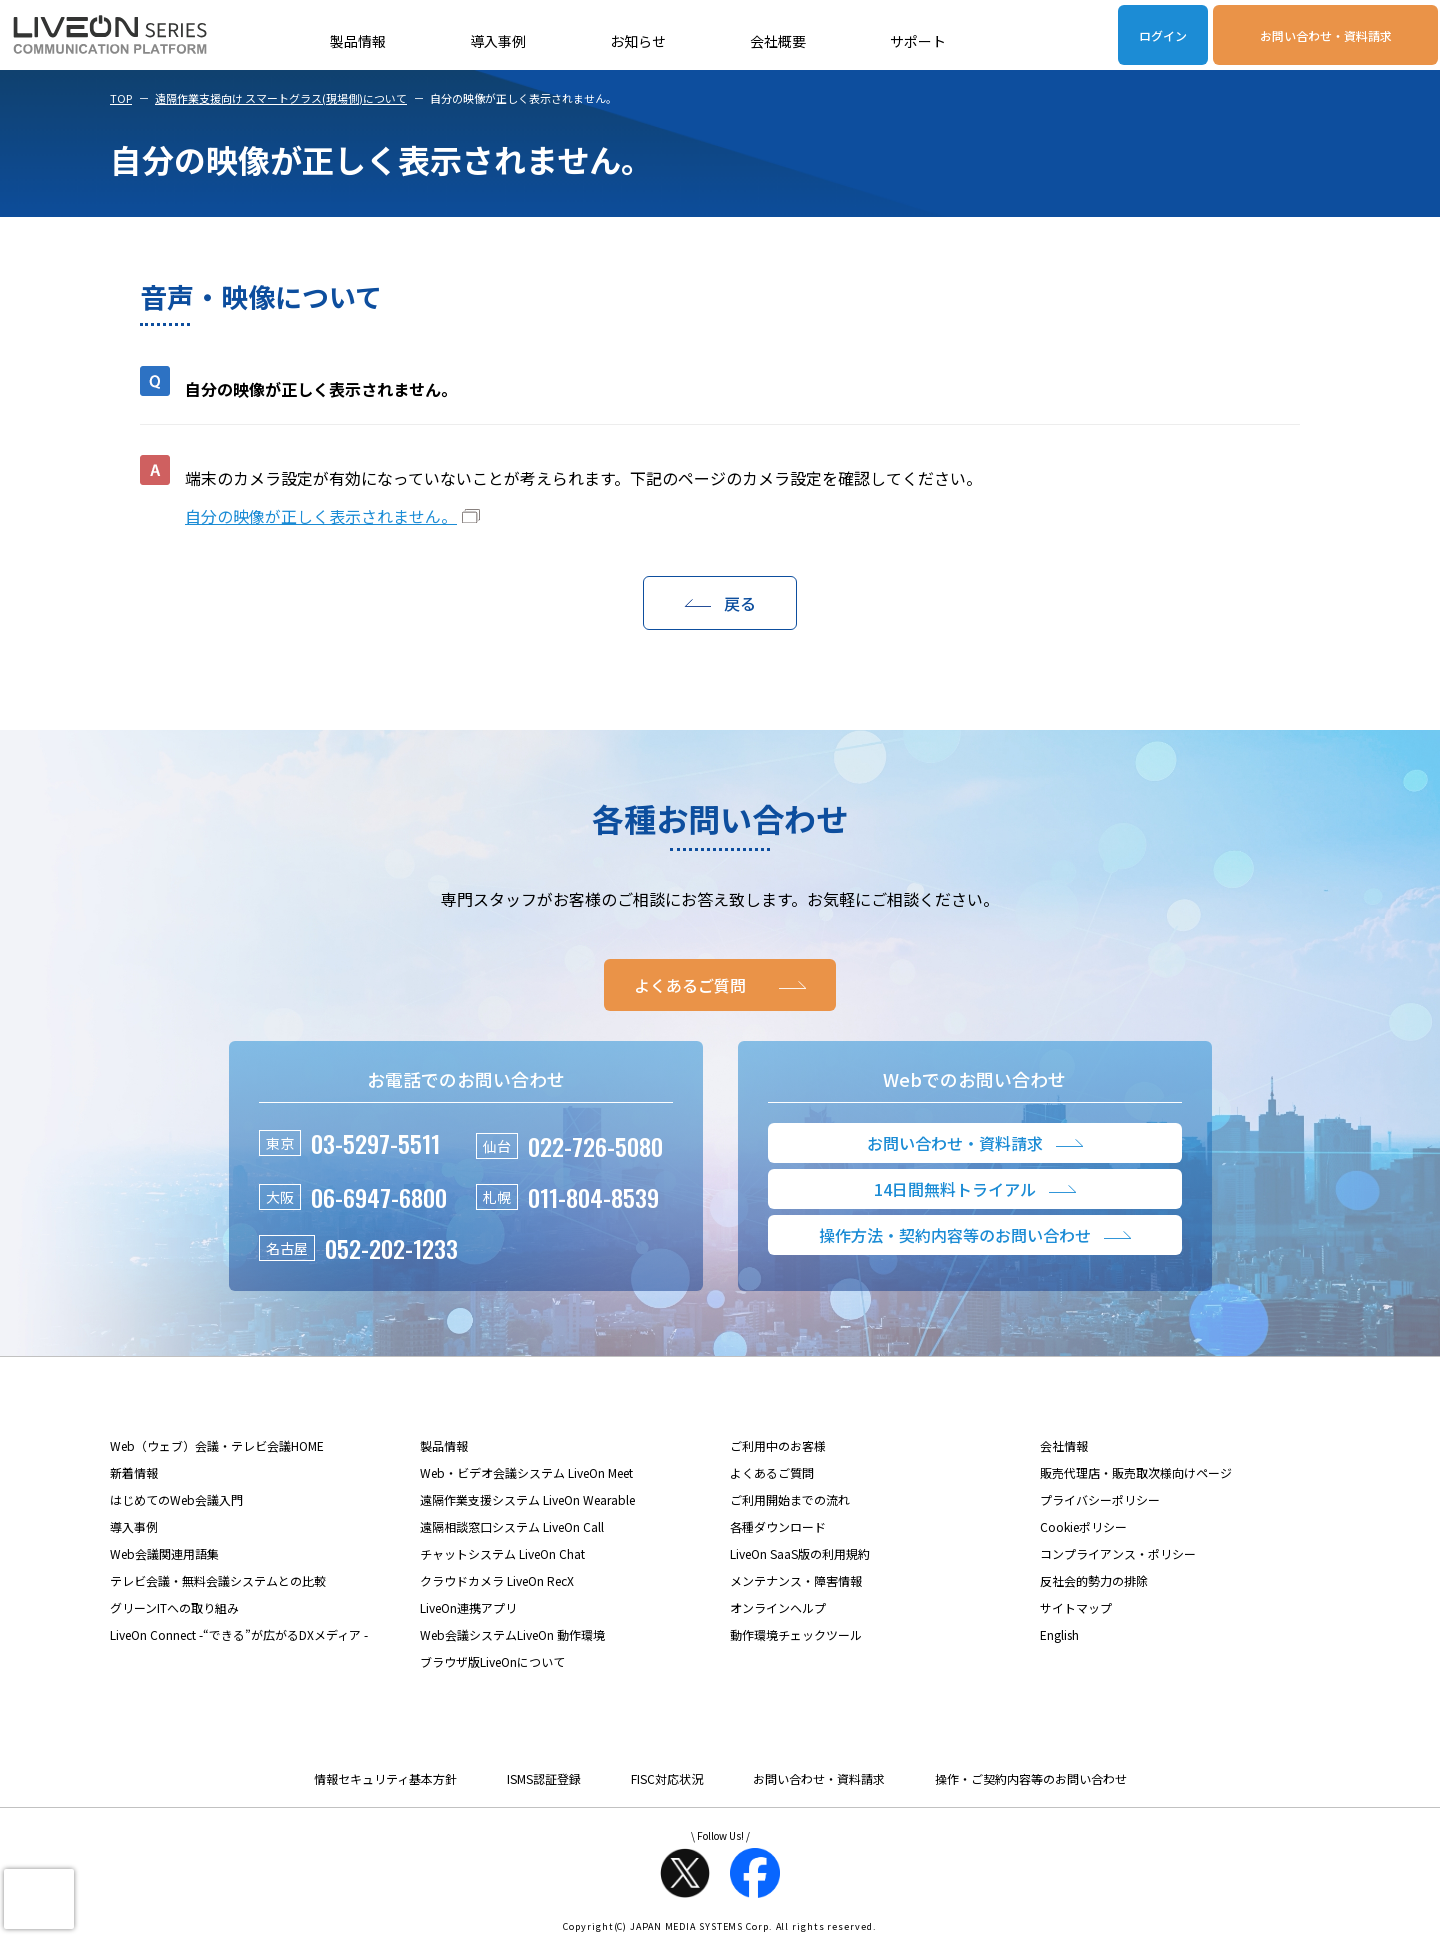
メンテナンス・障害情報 (796, 1580)
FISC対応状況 (667, 1778)
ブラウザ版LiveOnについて (492, 1661)
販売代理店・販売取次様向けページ (1136, 1472)
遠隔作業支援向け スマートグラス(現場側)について (281, 98)
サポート (918, 41)
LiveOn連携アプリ (468, 1607)
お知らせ (638, 41)
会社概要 (778, 41)
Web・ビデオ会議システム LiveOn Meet (526, 1472)
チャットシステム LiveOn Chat (502, 1553)
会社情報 (1064, 1445)
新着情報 (134, 1472)
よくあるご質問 (772, 1472)
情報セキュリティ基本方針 (385, 1778)
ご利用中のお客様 (778, 1445)
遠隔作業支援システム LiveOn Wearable (527, 1499)
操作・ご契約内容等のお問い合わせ (1031, 1778)
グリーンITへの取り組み (174, 1607)
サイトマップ (1076, 1607)
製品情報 (358, 41)
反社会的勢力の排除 (1094, 1580)
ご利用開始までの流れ (790, 1499)
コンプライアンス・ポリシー (1118, 1553)
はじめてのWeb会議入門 (176, 1499)
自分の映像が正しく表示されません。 (321, 516)
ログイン (1163, 35)
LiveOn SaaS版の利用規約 (800, 1553)
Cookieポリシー (1083, 1526)
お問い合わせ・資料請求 (1326, 35)
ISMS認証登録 (544, 1778)
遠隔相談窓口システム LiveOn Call (512, 1526)
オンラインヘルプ (778, 1607)
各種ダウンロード (778, 1526)
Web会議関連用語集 (164, 1553)
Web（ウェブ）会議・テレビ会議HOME (217, 1445)
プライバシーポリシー (1100, 1499)
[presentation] (39, 1899)
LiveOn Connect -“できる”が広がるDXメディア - (239, 1634)
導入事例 (498, 41)
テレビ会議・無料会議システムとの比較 (218, 1580)
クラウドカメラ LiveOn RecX (497, 1580)
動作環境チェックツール (796, 1634)
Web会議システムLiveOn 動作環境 (512, 1634)
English (1059, 1634)
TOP (121, 98)
